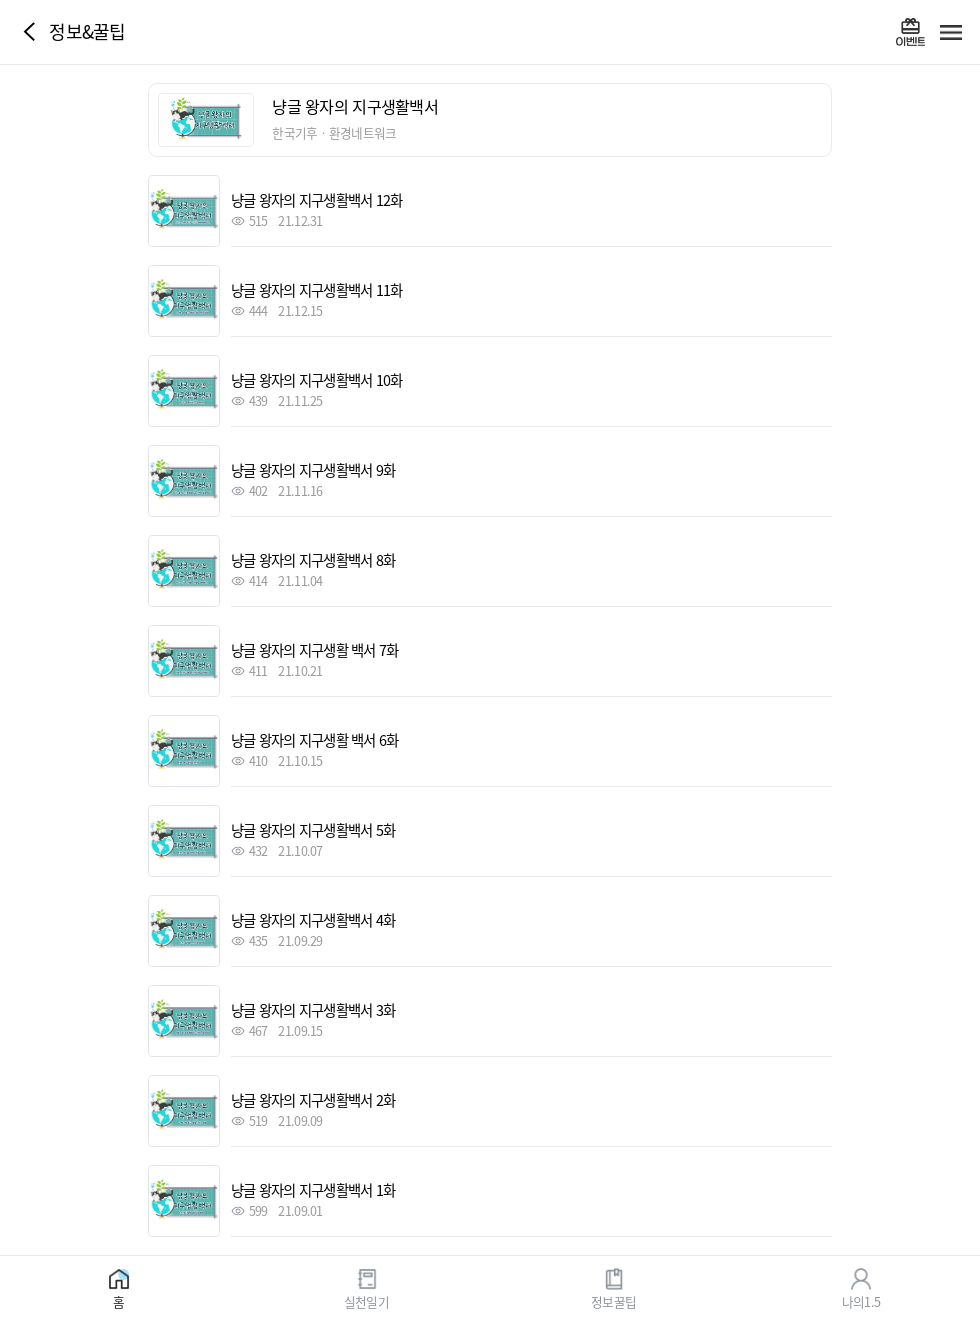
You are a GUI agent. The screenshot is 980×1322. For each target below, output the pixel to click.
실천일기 (366, 1300)
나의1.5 (861, 1300)
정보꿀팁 (613, 1300)
